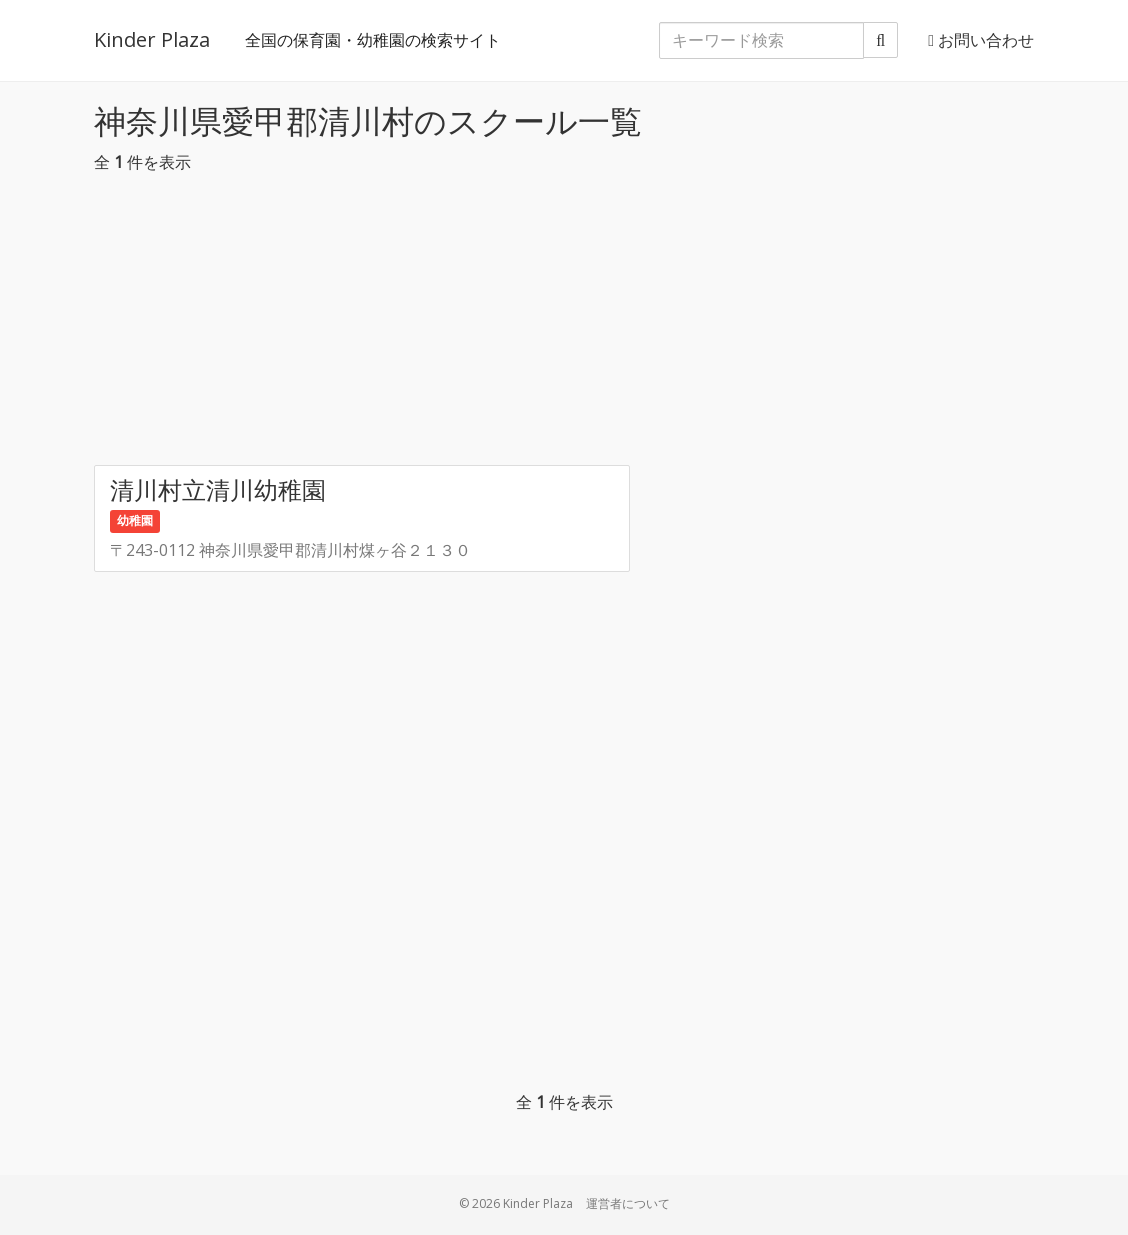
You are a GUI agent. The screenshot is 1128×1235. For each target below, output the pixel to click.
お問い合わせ (981, 40)
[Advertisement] (564, 325)
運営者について (628, 1203)
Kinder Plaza (152, 39)
